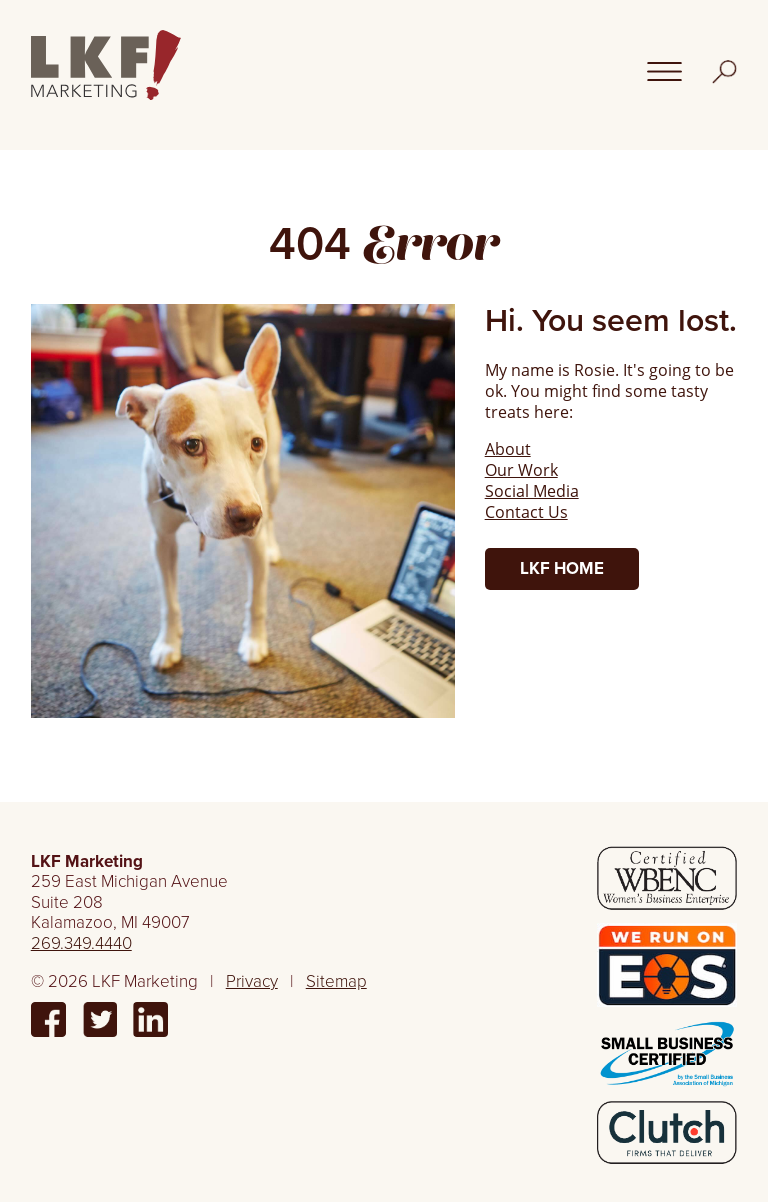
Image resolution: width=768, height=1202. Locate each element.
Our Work (521, 469)
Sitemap (336, 981)
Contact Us (526, 511)
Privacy (252, 981)
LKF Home (562, 568)
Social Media (532, 490)
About (508, 448)
